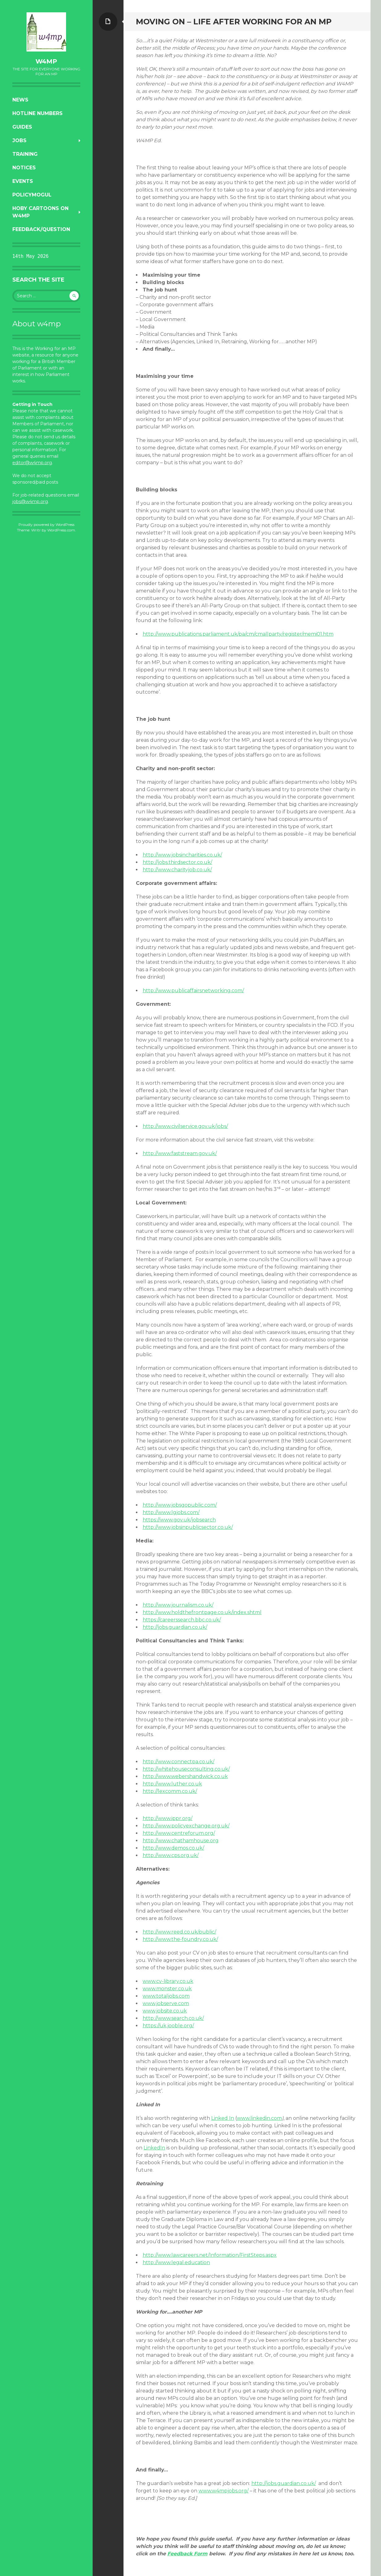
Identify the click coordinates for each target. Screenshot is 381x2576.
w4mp (46, 61)
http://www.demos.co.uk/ (173, 1848)
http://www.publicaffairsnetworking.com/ (193, 990)
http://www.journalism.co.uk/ (178, 1605)
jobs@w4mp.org (30, 501)
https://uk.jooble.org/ (168, 2026)
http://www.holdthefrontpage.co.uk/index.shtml (202, 1612)
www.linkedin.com (259, 2118)
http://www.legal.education (176, 2262)
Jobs (19, 140)
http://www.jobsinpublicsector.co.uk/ (188, 1527)
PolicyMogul (32, 195)
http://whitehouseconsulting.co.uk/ (186, 1769)
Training (25, 154)
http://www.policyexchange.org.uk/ (186, 1826)
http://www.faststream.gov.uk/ (180, 1153)
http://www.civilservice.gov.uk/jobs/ (185, 1126)
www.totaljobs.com (166, 1996)
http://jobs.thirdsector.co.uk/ (177, 862)
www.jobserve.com (166, 2003)
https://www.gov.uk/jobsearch (179, 1520)
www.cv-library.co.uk (168, 1981)
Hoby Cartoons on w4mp (40, 212)
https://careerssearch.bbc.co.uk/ (182, 1620)
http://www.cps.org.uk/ (171, 1855)
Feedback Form (187, 2554)
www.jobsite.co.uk (165, 2011)
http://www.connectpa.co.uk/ (178, 1762)
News (20, 100)
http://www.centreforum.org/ (179, 1833)
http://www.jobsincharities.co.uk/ (182, 855)
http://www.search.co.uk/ (173, 2018)
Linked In (222, 2118)
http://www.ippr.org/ (167, 1818)
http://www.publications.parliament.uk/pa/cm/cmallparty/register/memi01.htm (238, 634)
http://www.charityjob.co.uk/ (177, 870)
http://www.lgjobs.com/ (171, 1512)
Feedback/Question (41, 229)
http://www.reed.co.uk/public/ (179, 1932)
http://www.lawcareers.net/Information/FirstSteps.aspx (210, 2255)
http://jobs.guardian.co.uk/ (175, 1627)
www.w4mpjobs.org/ (224, 2491)
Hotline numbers (37, 113)
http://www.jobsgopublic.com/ (180, 1505)
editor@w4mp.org (32, 462)
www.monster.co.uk (167, 1989)
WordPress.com (61, 530)
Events (22, 181)
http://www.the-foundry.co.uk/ (180, 1939)
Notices (24, 168)
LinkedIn (154, 2148)
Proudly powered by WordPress (46, 524)
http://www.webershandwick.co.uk (185, 1776)
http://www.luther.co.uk (172, 1784)
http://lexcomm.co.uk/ (170, 1791)
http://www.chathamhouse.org (181, 1840)
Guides (22, 127)
